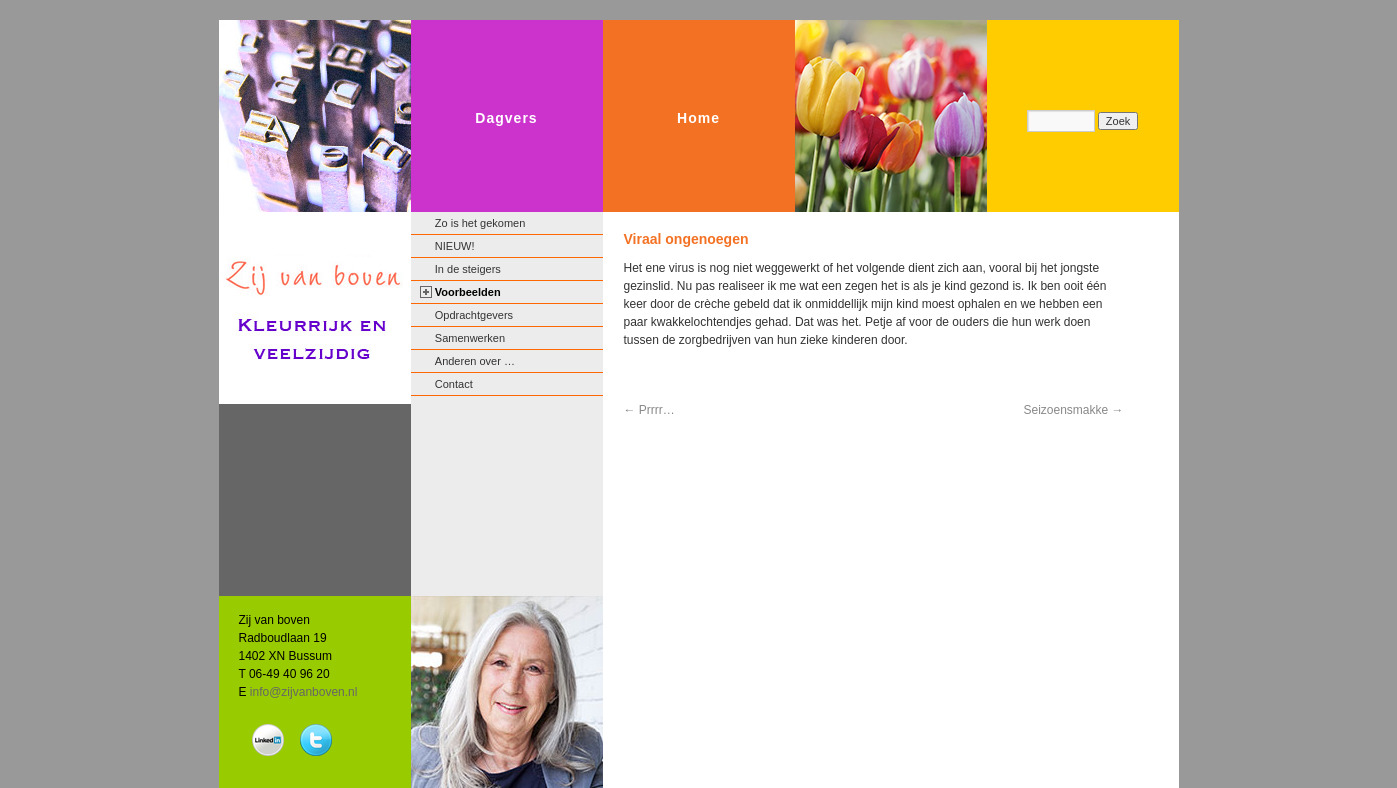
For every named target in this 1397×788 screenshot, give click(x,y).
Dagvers (506, 118)
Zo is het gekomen (480, 223)
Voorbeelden (468, 292)
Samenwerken (470, 338)
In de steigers (468, 269)
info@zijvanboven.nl (304, 692)
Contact (454, 384)
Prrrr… (649, 410)
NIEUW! (455, 246)
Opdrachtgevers (474, 315)
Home (698, 118)
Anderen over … (475, 361)
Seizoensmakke (1073, 410)
